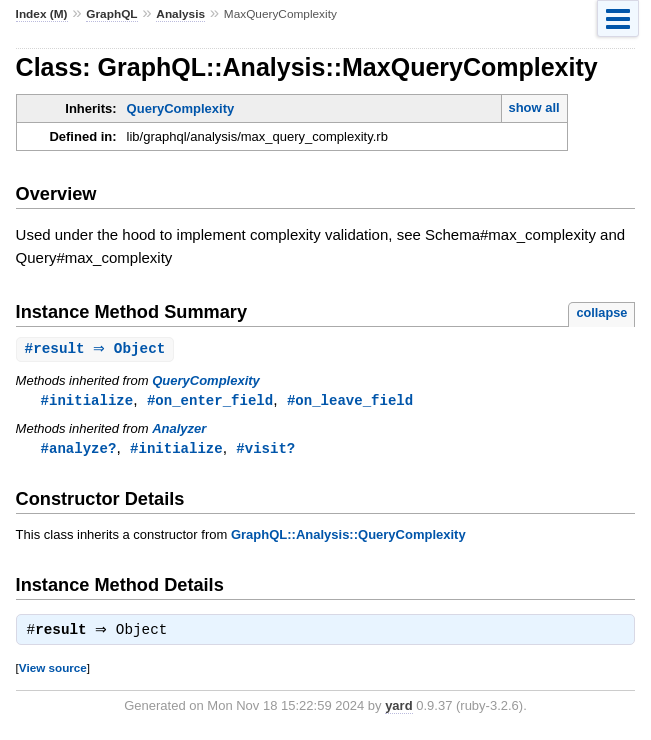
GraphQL (111, 14)
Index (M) (42, 14)
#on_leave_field (350, 401)
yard (398, 710)
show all (533, 107)
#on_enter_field (210, 401)
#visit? (265, 450)
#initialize (87, 401)
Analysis (180, 14)
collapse (601, 312)
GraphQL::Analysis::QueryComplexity (348, 537)
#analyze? (79, 450)
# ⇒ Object (98, 349)
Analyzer (179, 430)
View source (53, 672)
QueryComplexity (181, 108)
